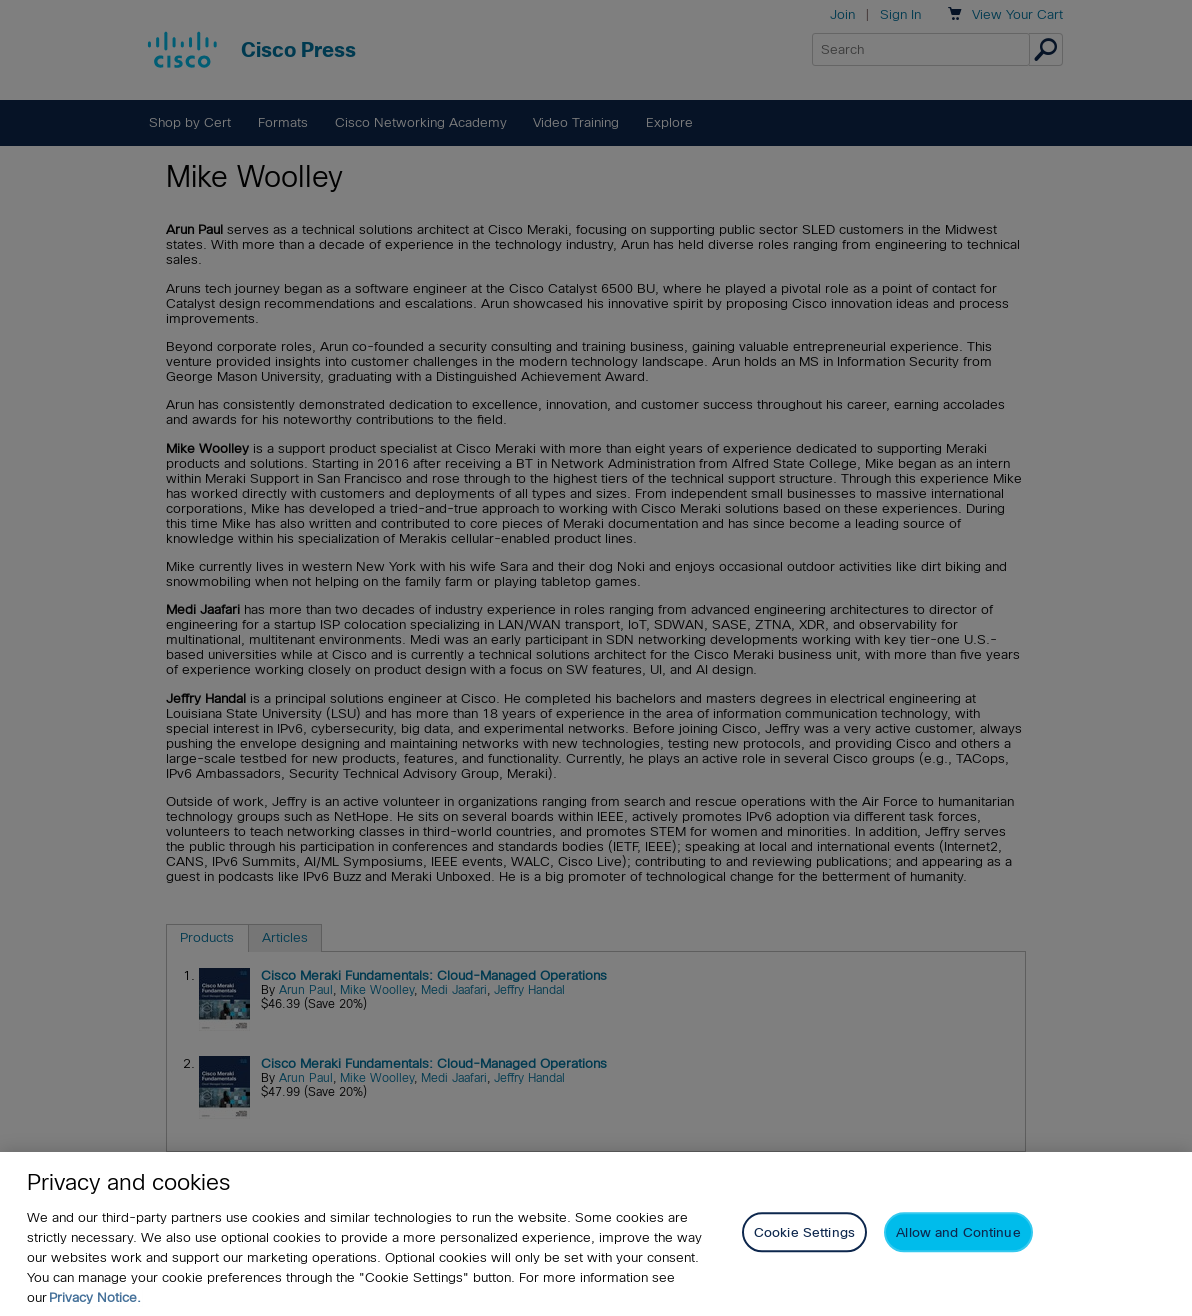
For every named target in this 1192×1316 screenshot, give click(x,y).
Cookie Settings (804, 1236)
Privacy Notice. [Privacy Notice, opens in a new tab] (95, 1300)
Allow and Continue (958, 1236)
